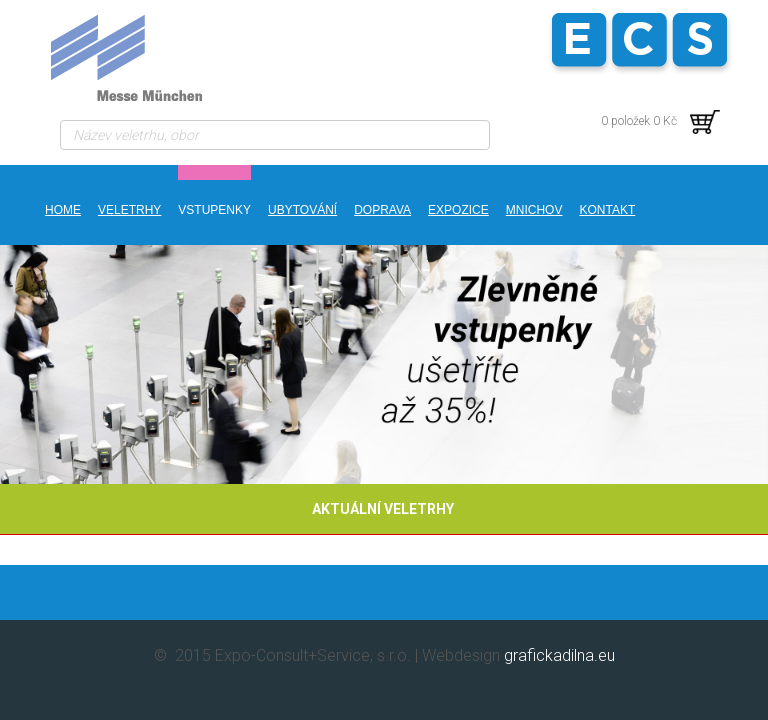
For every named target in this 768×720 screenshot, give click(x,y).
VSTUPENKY (214, 210)
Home (63, 210)
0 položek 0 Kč (660, 121)
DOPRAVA (382, 210)
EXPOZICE (458, 210)
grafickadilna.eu (559, 655)
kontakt (607, 210)
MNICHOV (534, 210)
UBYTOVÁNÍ (302, 210)
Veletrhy (129, 210)
